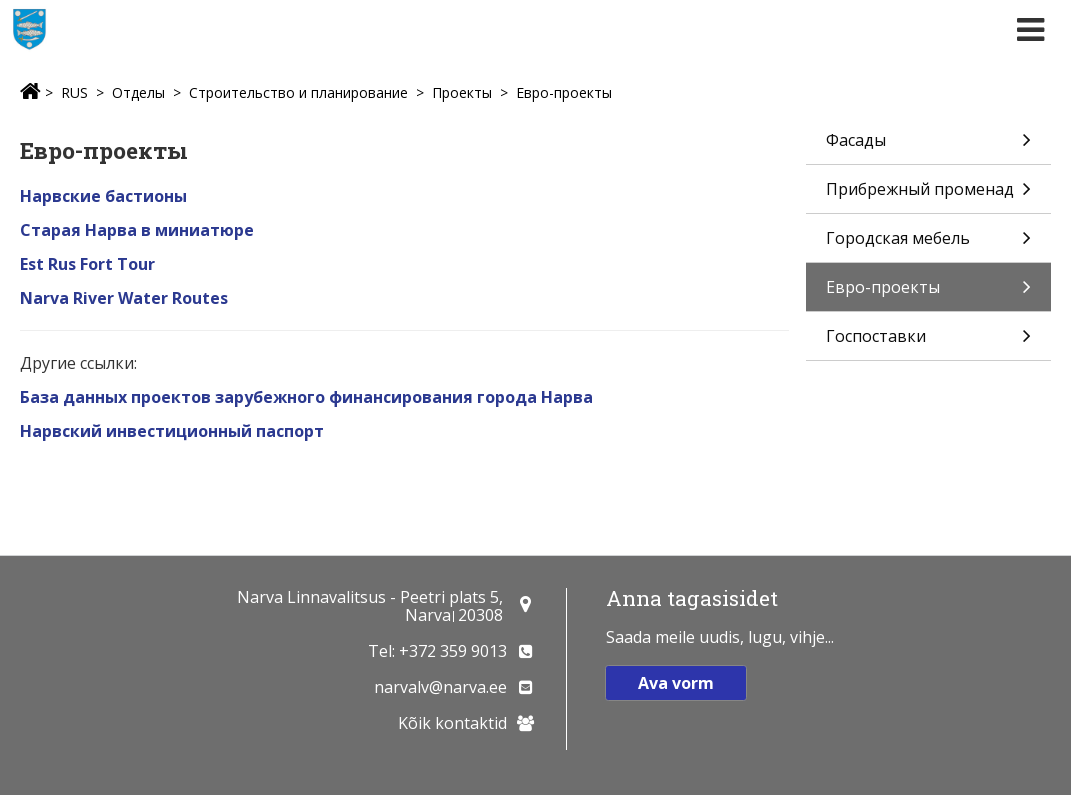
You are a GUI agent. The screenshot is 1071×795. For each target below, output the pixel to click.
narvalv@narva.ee (440, 687)
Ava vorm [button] (676, 683)
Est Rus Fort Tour (87, 264)
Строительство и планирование (298, 92)
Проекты (462, 92)
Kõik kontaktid (452, 723)
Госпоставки (928, 342)
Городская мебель (928, 244)
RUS (74, 92)
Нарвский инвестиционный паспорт (172, 431)
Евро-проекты (564, 92)
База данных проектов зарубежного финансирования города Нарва (306, 397)
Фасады (928, 146)
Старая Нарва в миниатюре (137, 230)
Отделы (138, 92)
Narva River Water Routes (124, 298)
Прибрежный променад (928, 195)
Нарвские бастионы (103, 196)
